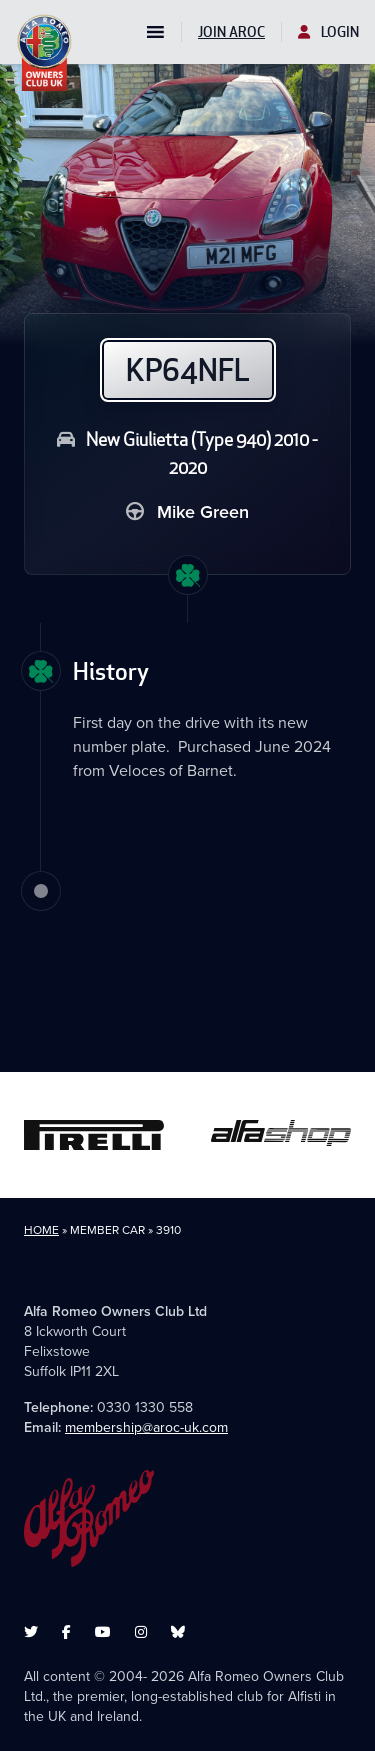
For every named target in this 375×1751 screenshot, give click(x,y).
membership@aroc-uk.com (146, 1427)
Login (328, 32)
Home (41, 1230)
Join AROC (231, 32)
